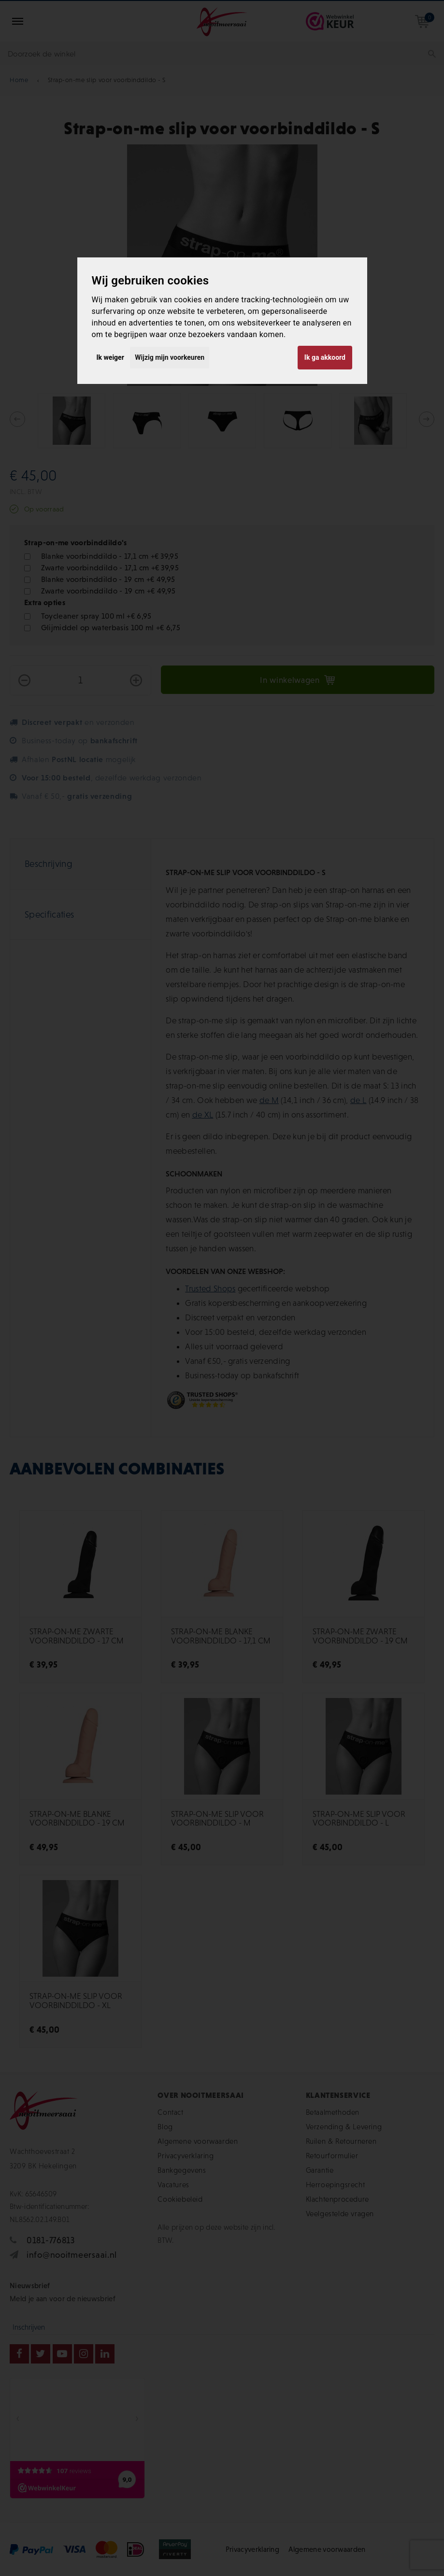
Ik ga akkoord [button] (324, 357)
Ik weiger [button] (110, 357)
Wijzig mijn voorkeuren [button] (169, 357)
